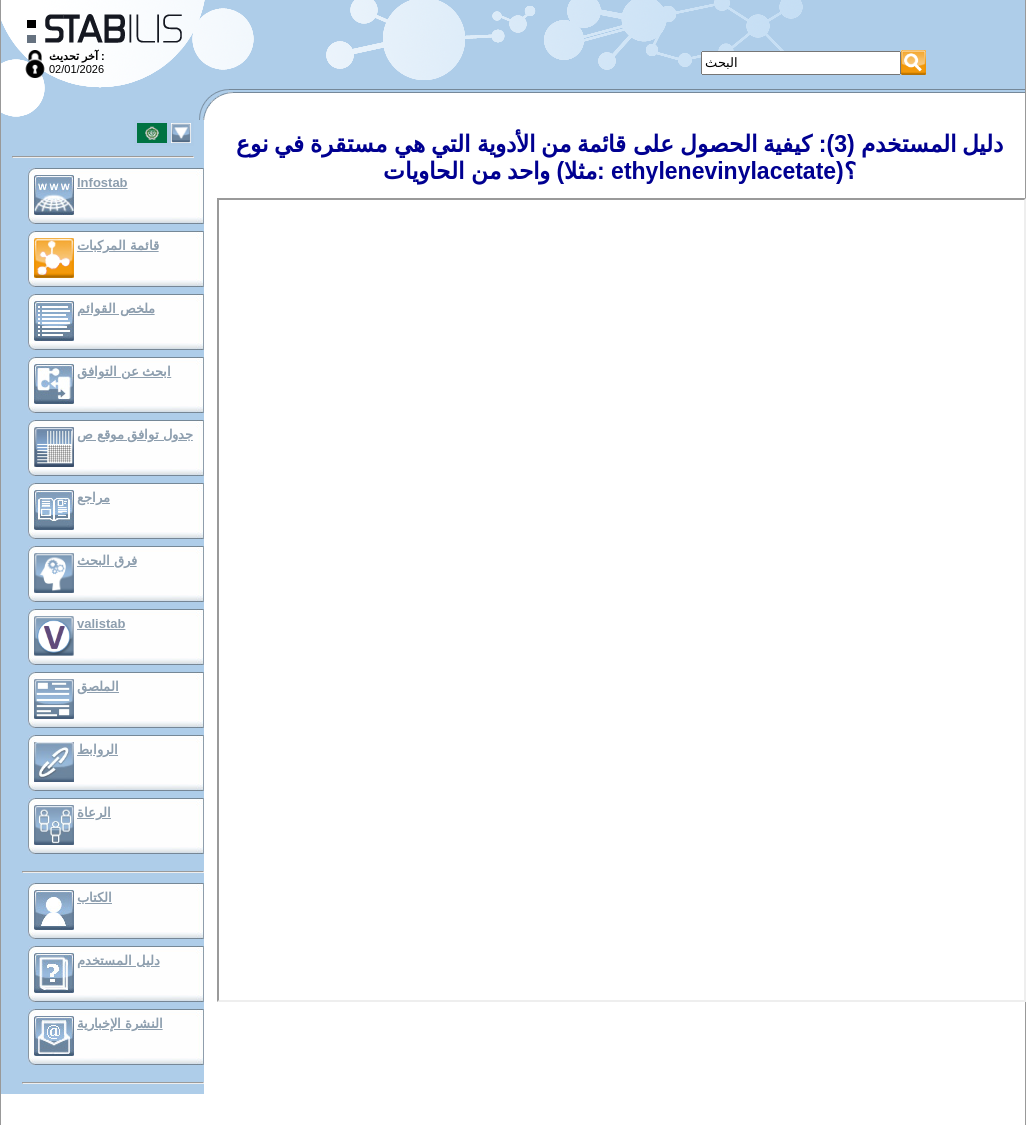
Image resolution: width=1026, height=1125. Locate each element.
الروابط (97, 749)
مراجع (93, 497)
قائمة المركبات (118, 245)
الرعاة (94, 812)
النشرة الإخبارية (120, 1023)
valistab (101, 623)
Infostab (102, 182)
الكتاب (94, 897)
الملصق (98, 686)
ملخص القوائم (116, 308)
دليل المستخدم (118, 960)
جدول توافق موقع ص (135, 434)
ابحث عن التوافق (124, 371)
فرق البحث (107, 560)
